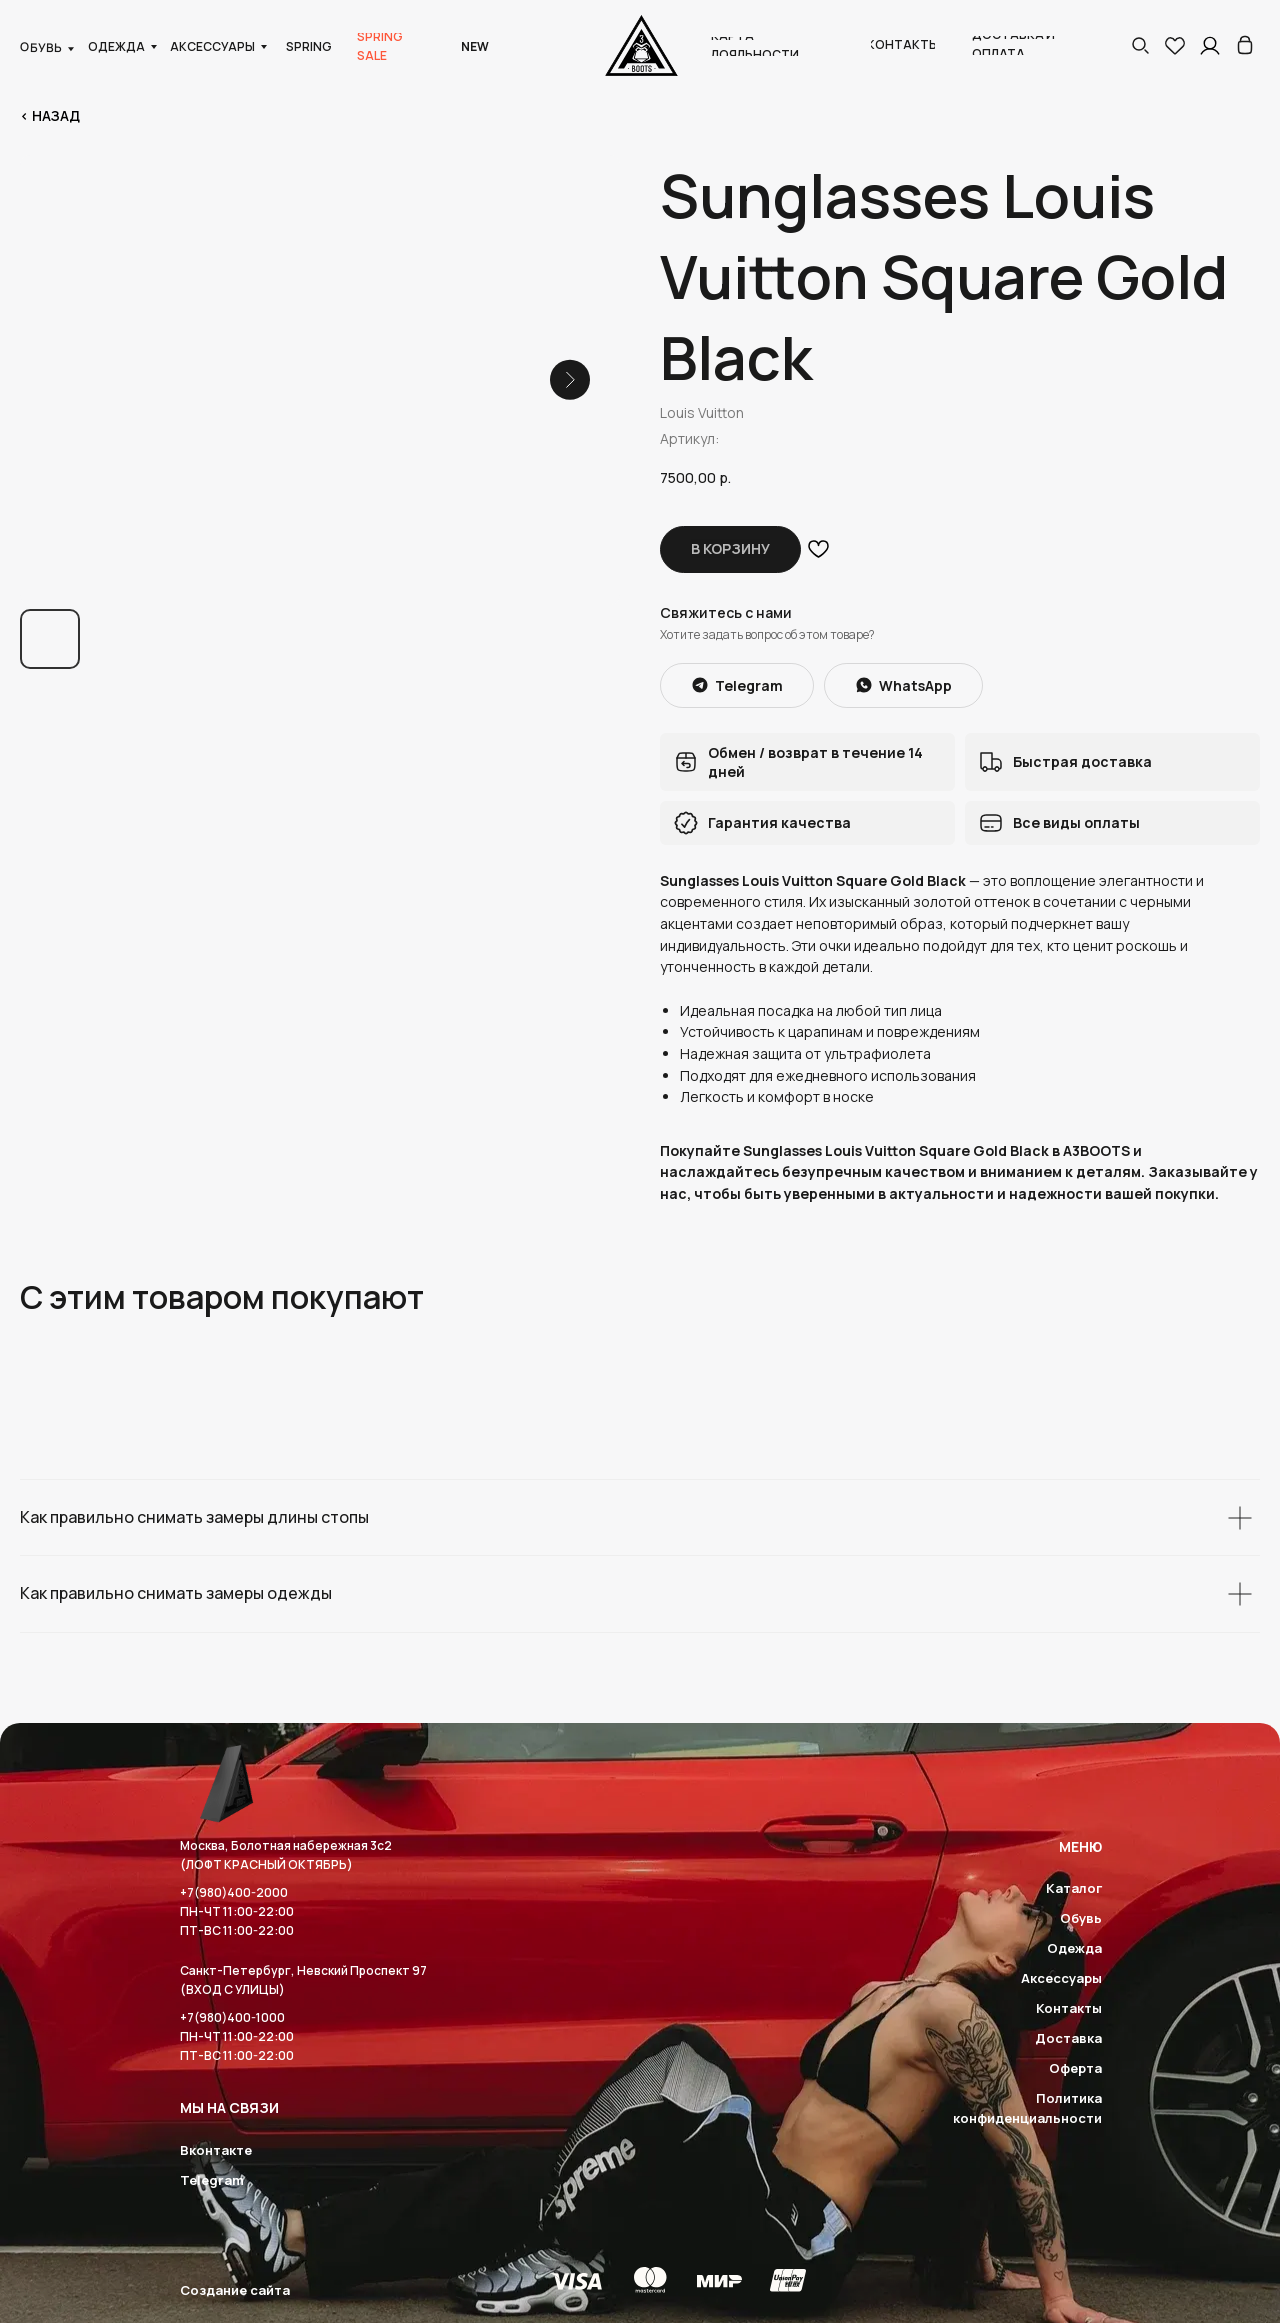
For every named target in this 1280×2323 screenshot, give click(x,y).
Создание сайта (235, 2290)
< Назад (50, 115)
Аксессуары (1061, 1978)
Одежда (1074, 1948)
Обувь (1081, 1918)
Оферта (1075, 2068)
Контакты (1069, 2008)
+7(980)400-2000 (234, 1892)
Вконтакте (216, 2150)
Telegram (212, 2180)
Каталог (1074, 1888)
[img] (1245, 45)
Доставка (1068, 2038)
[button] (1140, 45)
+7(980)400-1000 (232, 2017)
